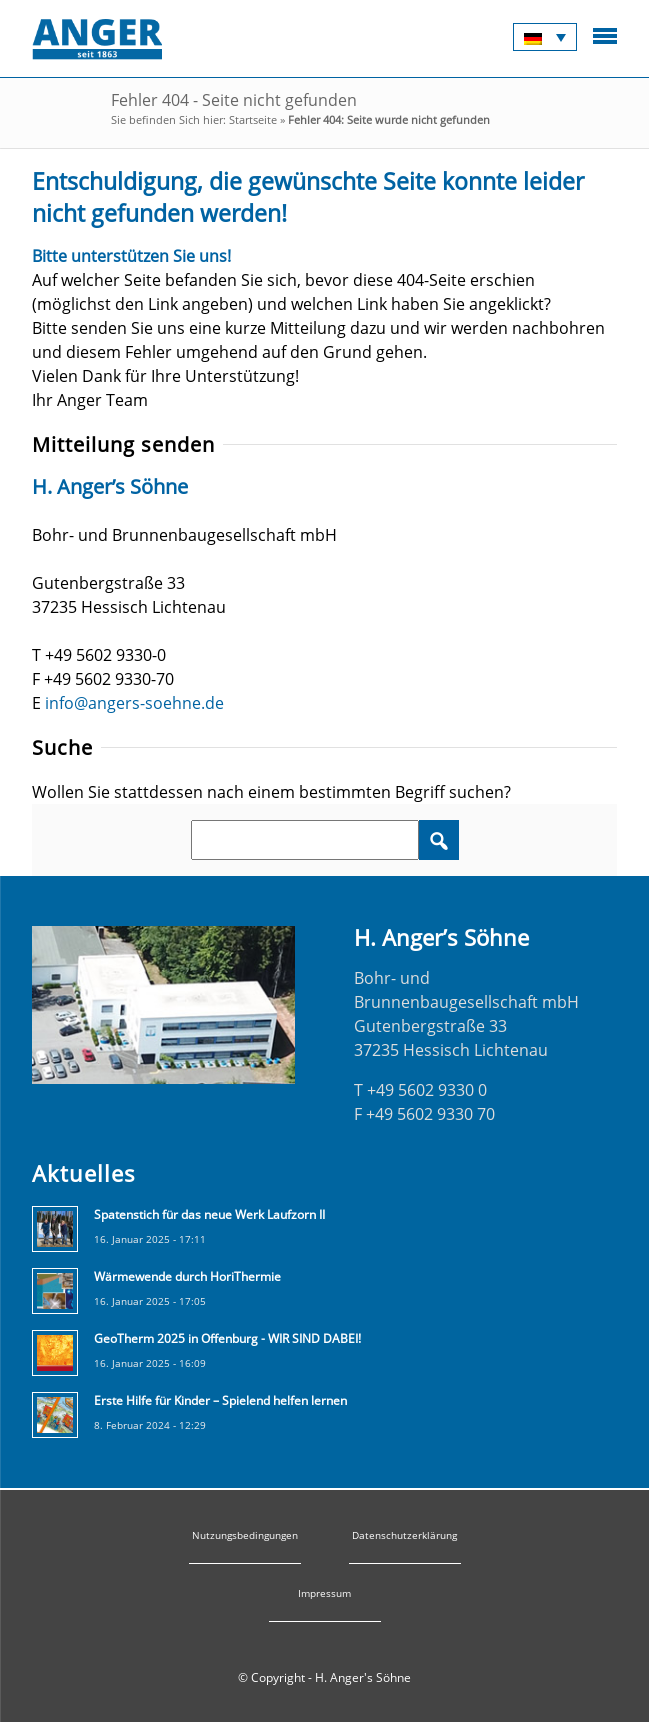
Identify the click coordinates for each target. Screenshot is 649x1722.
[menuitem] (545, 37)
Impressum (324, 1593)
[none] (545, 37)
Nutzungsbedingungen (245, 1535)
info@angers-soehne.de (134, 703)
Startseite (253, 119)
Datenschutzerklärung (404, 1535)
